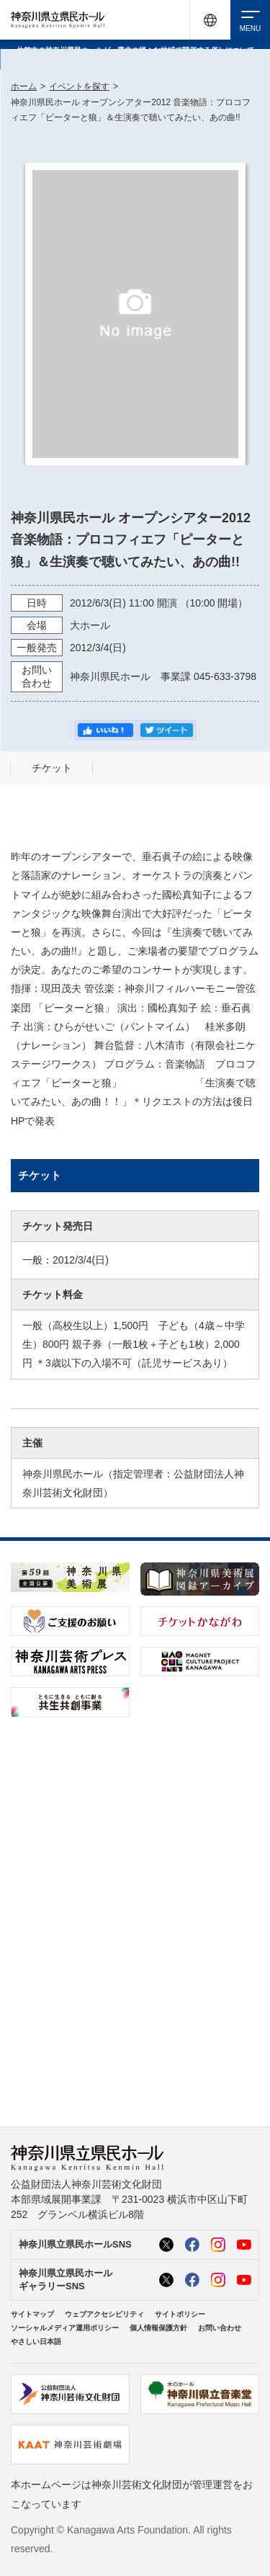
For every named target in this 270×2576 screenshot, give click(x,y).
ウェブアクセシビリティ (104, 2314)
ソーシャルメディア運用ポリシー (65, 2328)
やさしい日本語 (36, 2341)
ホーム (24, 86)
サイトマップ (32, 2314)
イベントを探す (79, 86)
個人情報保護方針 (158, 2328)
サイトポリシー (180, 2314)
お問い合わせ (219, 2328)
